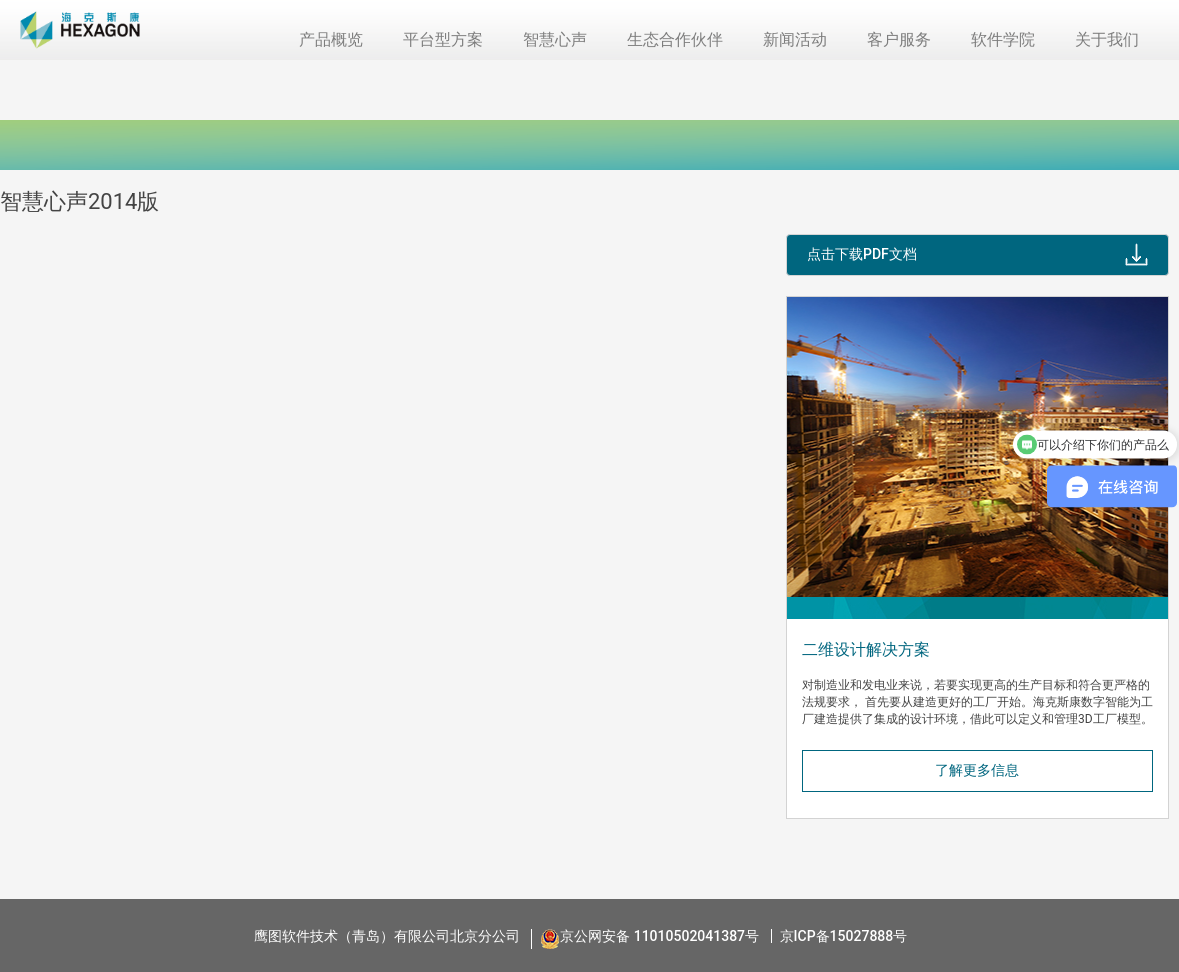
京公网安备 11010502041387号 (659, 936)
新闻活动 (795, 39)
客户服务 (899, 39)
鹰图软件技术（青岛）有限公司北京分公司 (387, 936)
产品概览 (331, 39)
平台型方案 (443, 39)
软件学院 (1003, 39)
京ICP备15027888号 (844, 936)
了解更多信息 (977, 770)
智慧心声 (555, 39)
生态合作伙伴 (675, 39)
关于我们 (1107, 39)
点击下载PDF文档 (862, 254)
